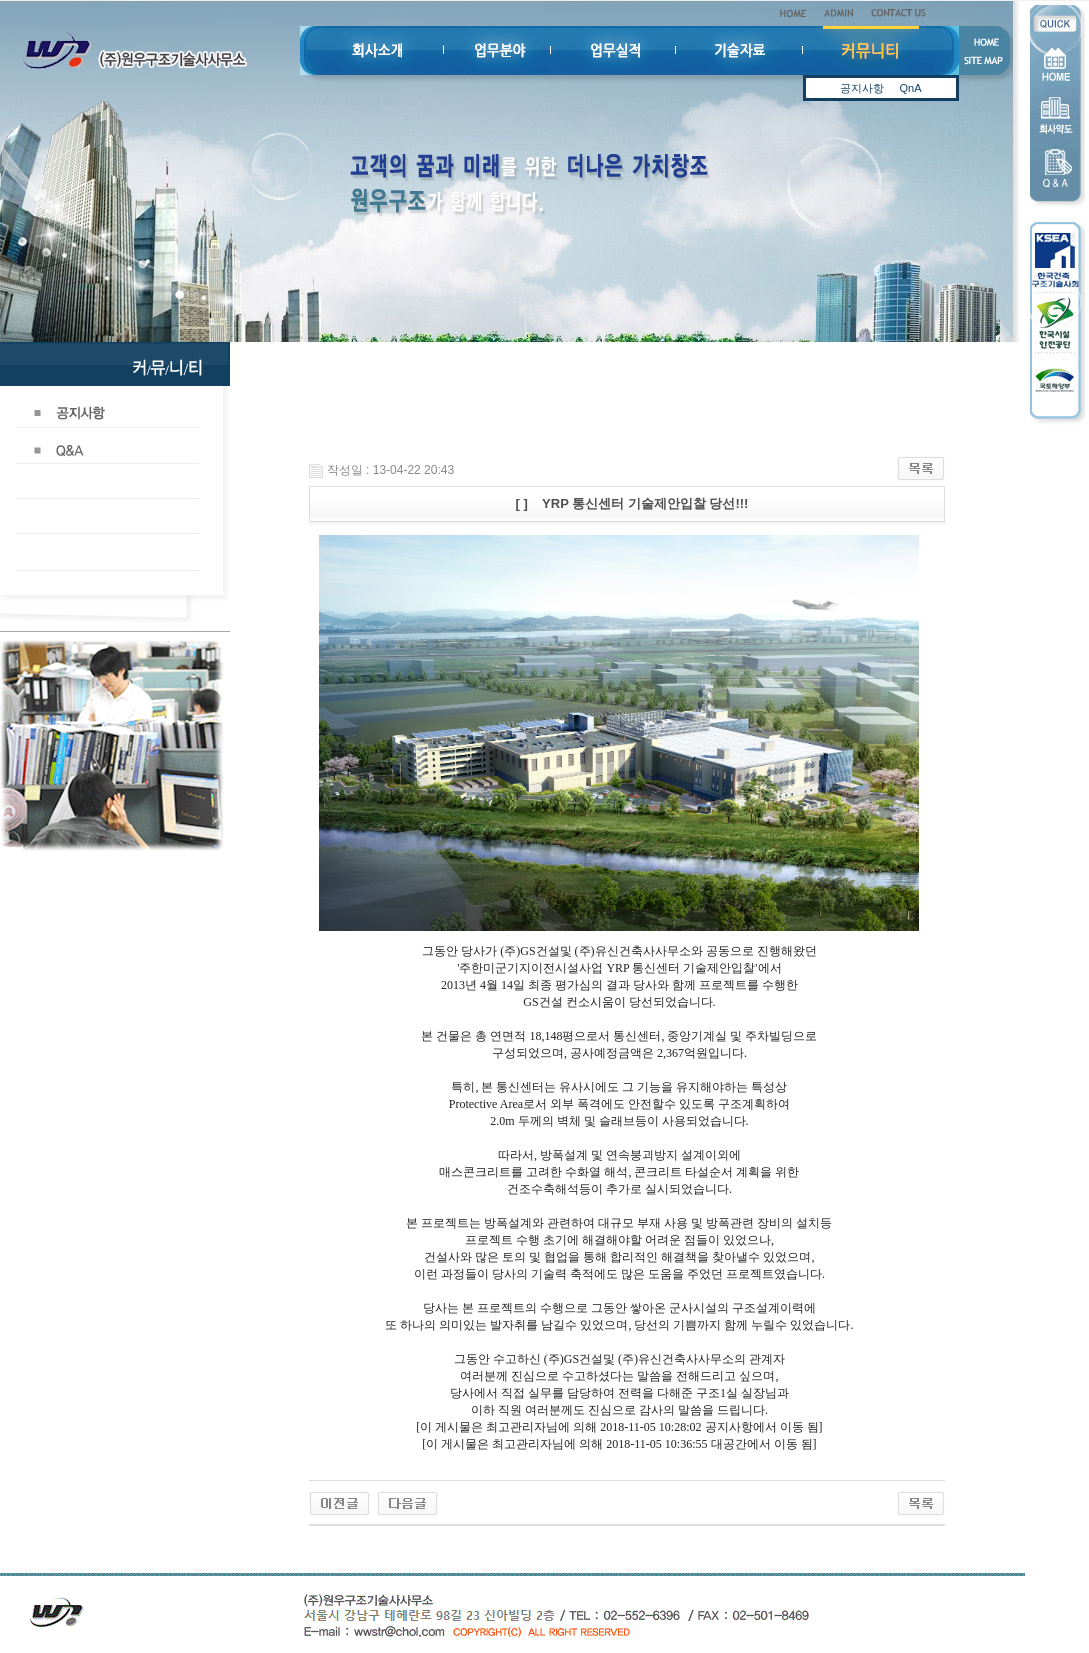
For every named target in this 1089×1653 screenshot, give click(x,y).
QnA (910, 82)
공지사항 (862, 82)
